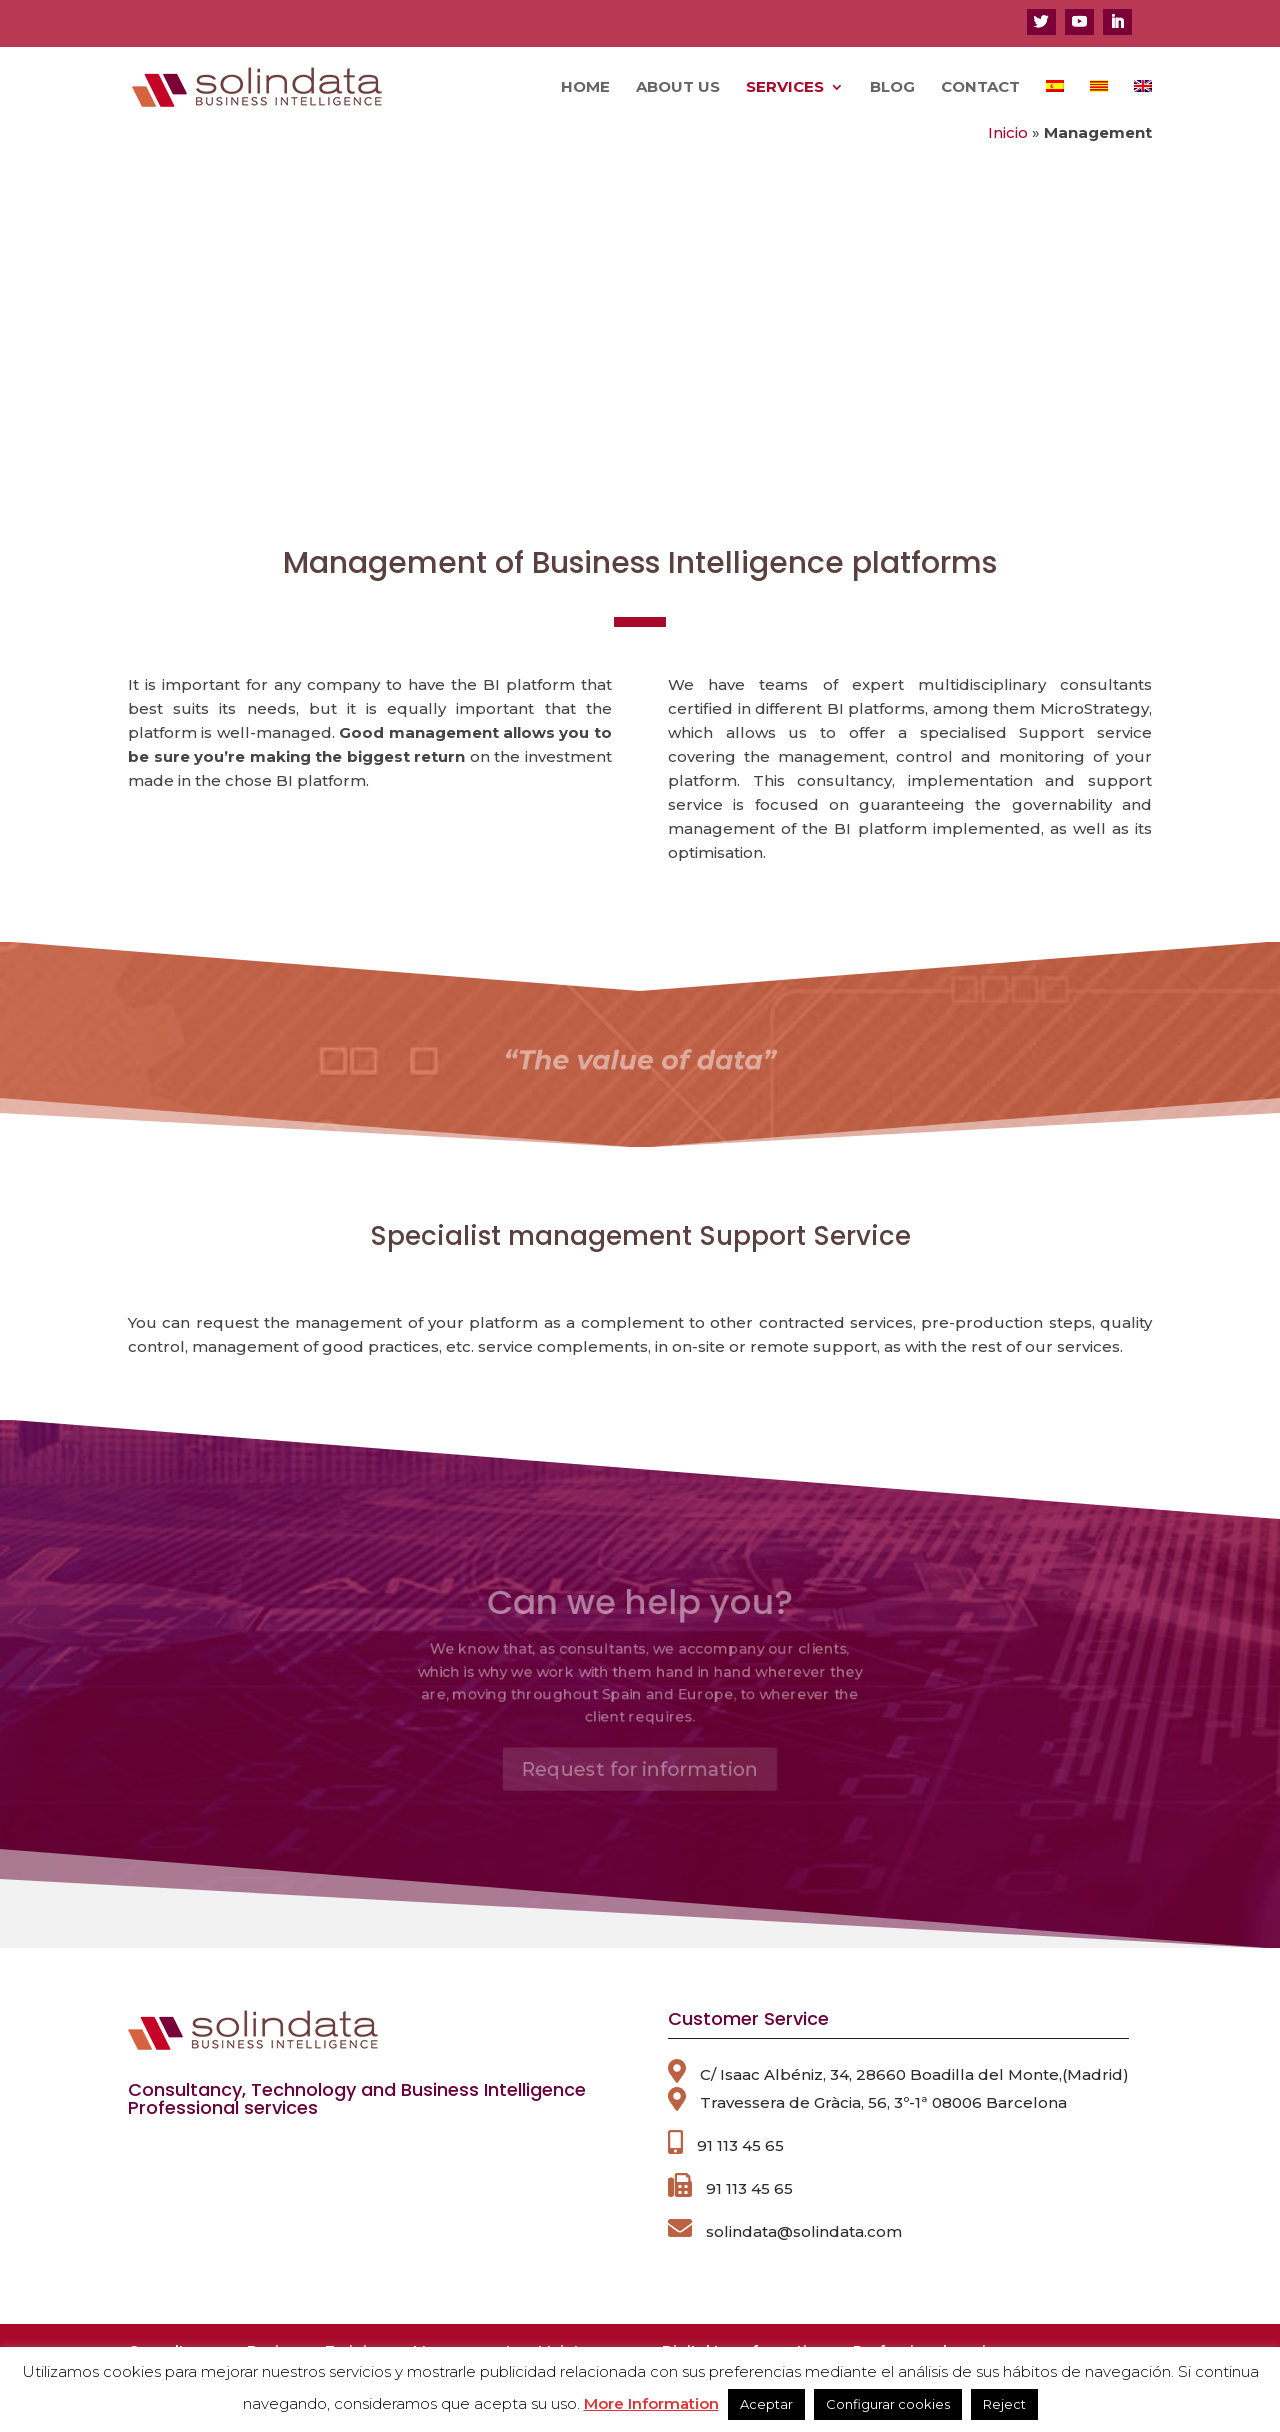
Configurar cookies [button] (888, 2404)
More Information (651, 2403)
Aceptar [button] (766, 2404)
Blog (892, 88)
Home (585, 88)
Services (785, 88)
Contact (980, 88)
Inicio (1008, 132)
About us (678, 88)
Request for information (640, 1781)
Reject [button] (1004, 2404)
